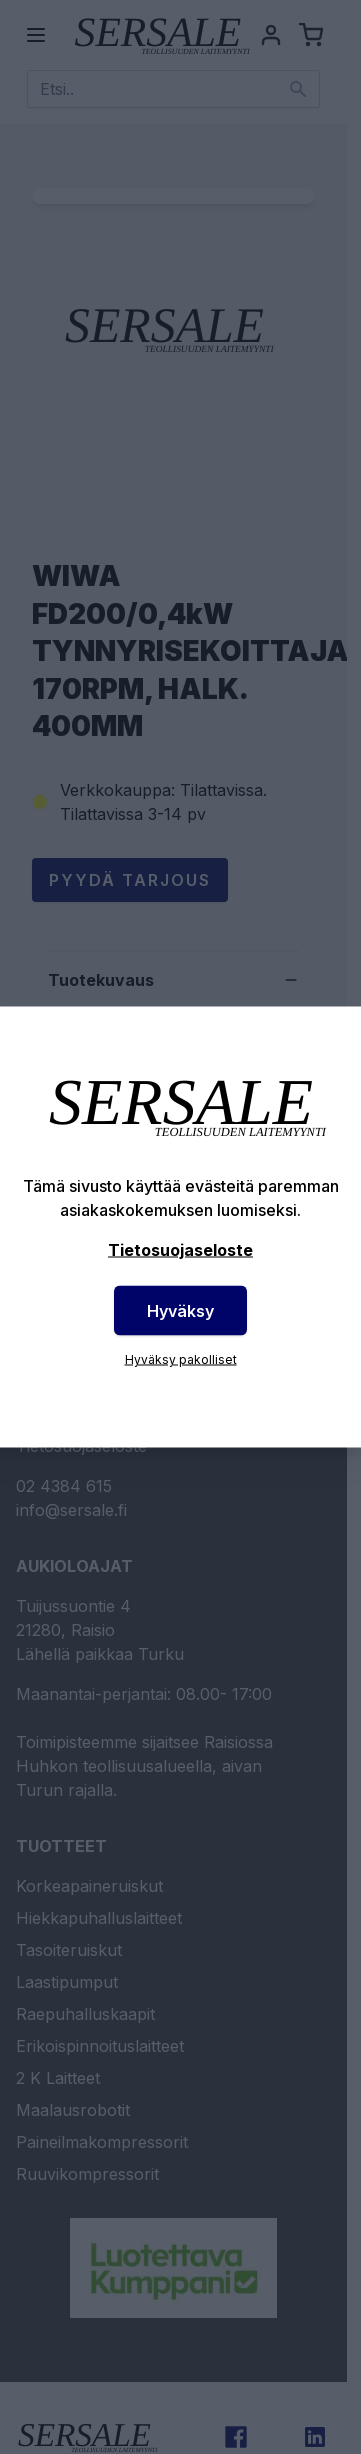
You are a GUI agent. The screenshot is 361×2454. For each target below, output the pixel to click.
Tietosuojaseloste (180, 1250)
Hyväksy (180, 1311)
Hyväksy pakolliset (181, 1359)
